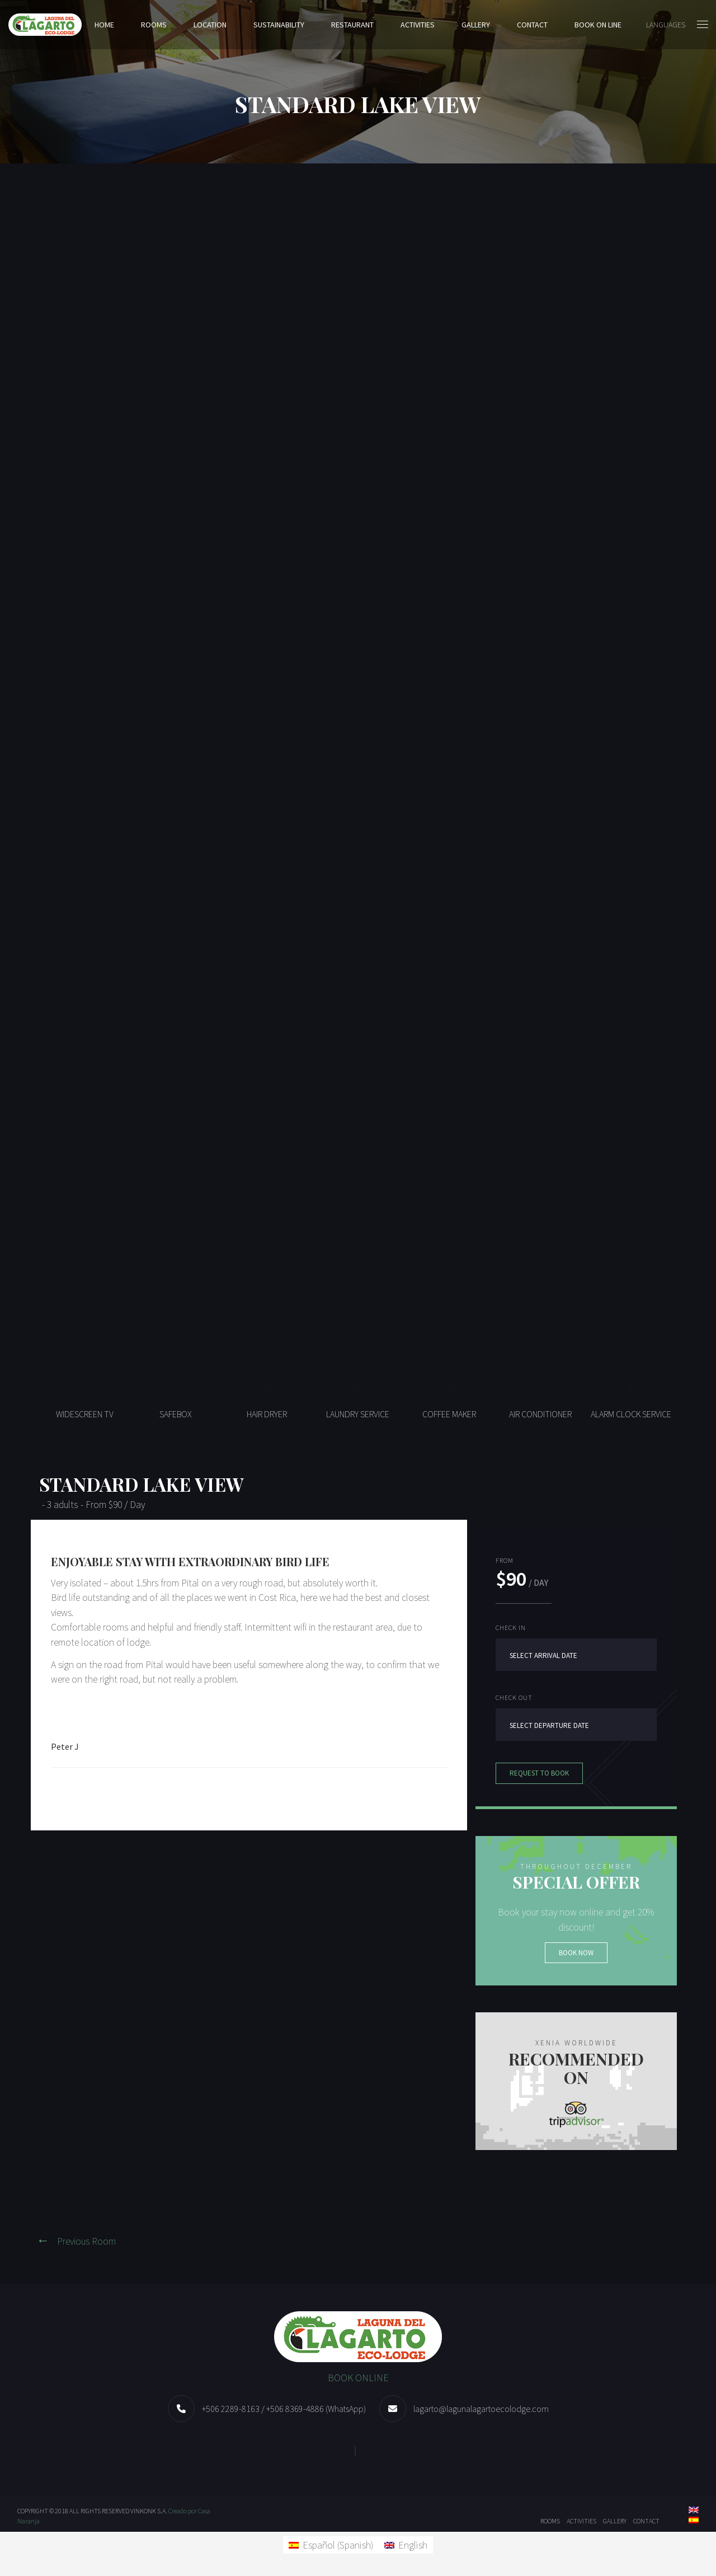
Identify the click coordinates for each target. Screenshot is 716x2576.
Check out (514, 1697)
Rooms (154, 25)
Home (104, 25)
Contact (532, 25)
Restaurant (352, 25)
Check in (511, 1627)
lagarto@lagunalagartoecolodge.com (481, 2409)
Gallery (475, 25)
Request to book (539, 1773)
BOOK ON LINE (597, 25)
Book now (576, 1953)
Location (210, 25)
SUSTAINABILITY (278, 25)
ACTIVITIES (418, 25)
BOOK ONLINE (358, 2378)
